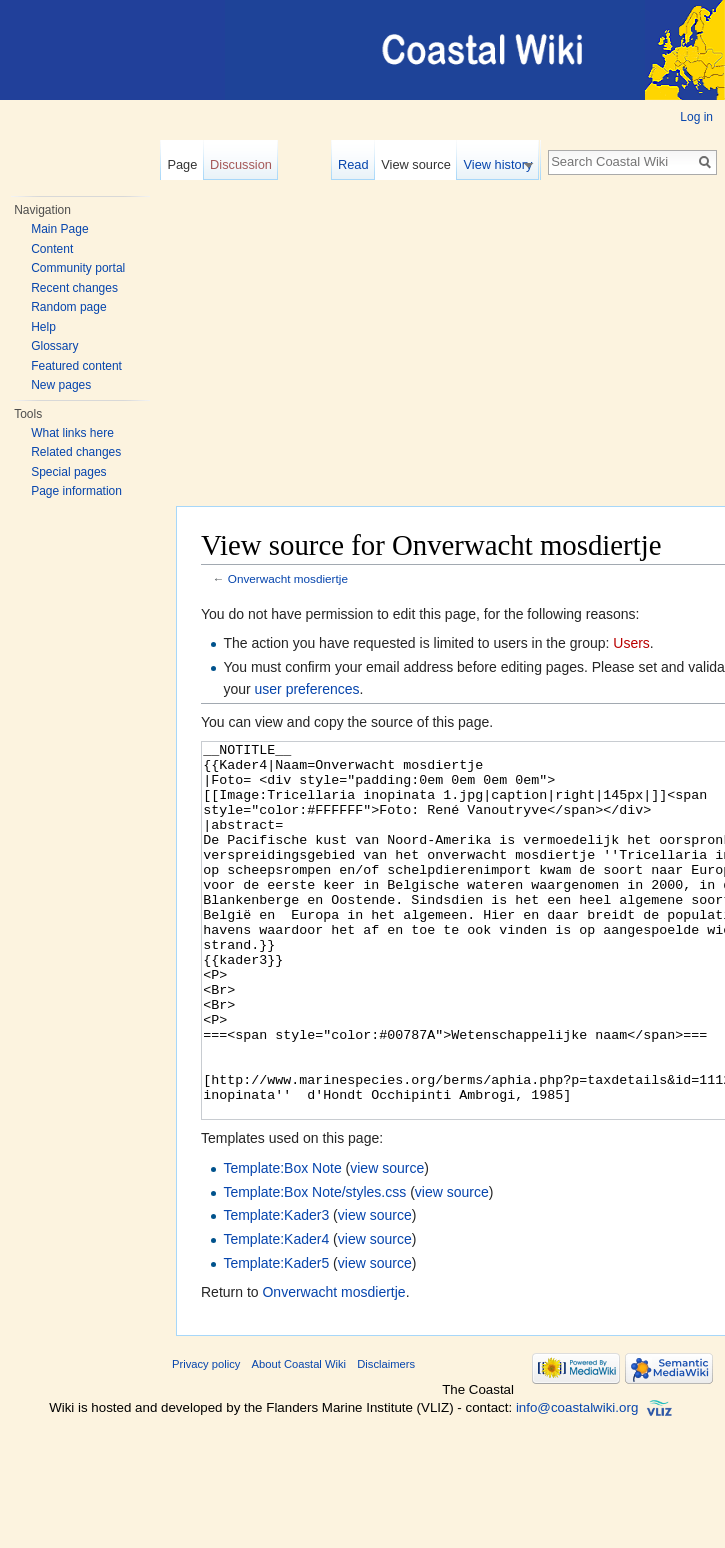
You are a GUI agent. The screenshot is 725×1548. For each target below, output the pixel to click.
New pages (61, 385)
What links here (72, 433)
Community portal (78, 268)
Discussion (241, 164)
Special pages (68, 472)
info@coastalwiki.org (577, 1482)
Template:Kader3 (276, 1290)
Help (43, 327)
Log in (696, 117)
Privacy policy (206, 1439)
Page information (76, 491)
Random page (68, 307)
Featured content (76, 366)
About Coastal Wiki (299, 1439)
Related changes (76, 452)
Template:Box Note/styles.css (314, 1267)
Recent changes (74, 288)
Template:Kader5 (276, 1338)
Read (361, 164)
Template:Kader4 (276, 1314)
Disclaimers (386, 1439)
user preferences (307, 689)
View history (506, 164)
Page (182, 164)
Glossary (54, 346)
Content (52, 249)
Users (631, 643)
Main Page (59, 229)
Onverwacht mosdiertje (288, 578)
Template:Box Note (282, 1243)
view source (387, 1243)
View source (424, 164)
